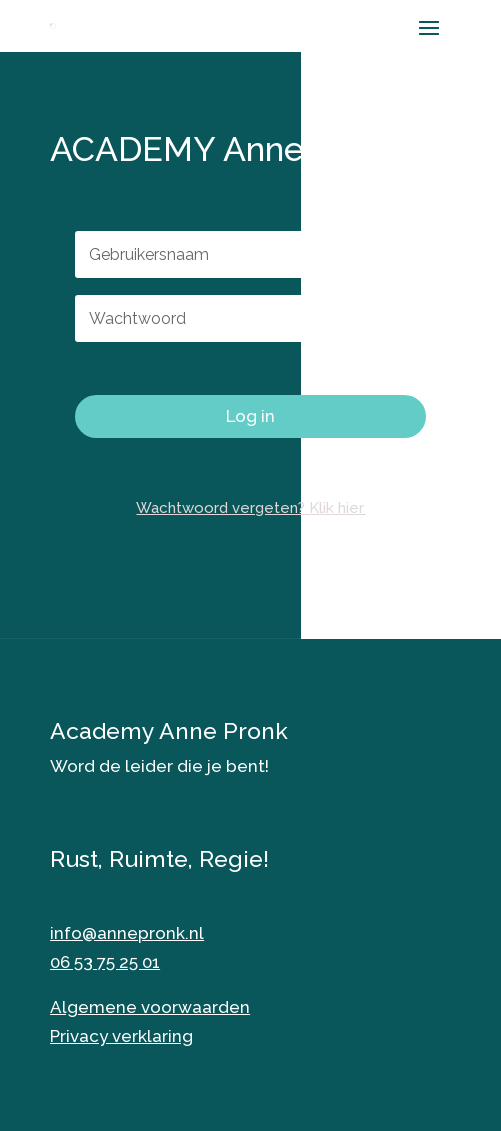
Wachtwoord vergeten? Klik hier (250, 508)
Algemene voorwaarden (150, 1007)
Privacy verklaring (121, 1036)
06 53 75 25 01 (105, 962)
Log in (250, 416)
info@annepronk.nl (127, 933)
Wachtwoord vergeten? (142, 368)
